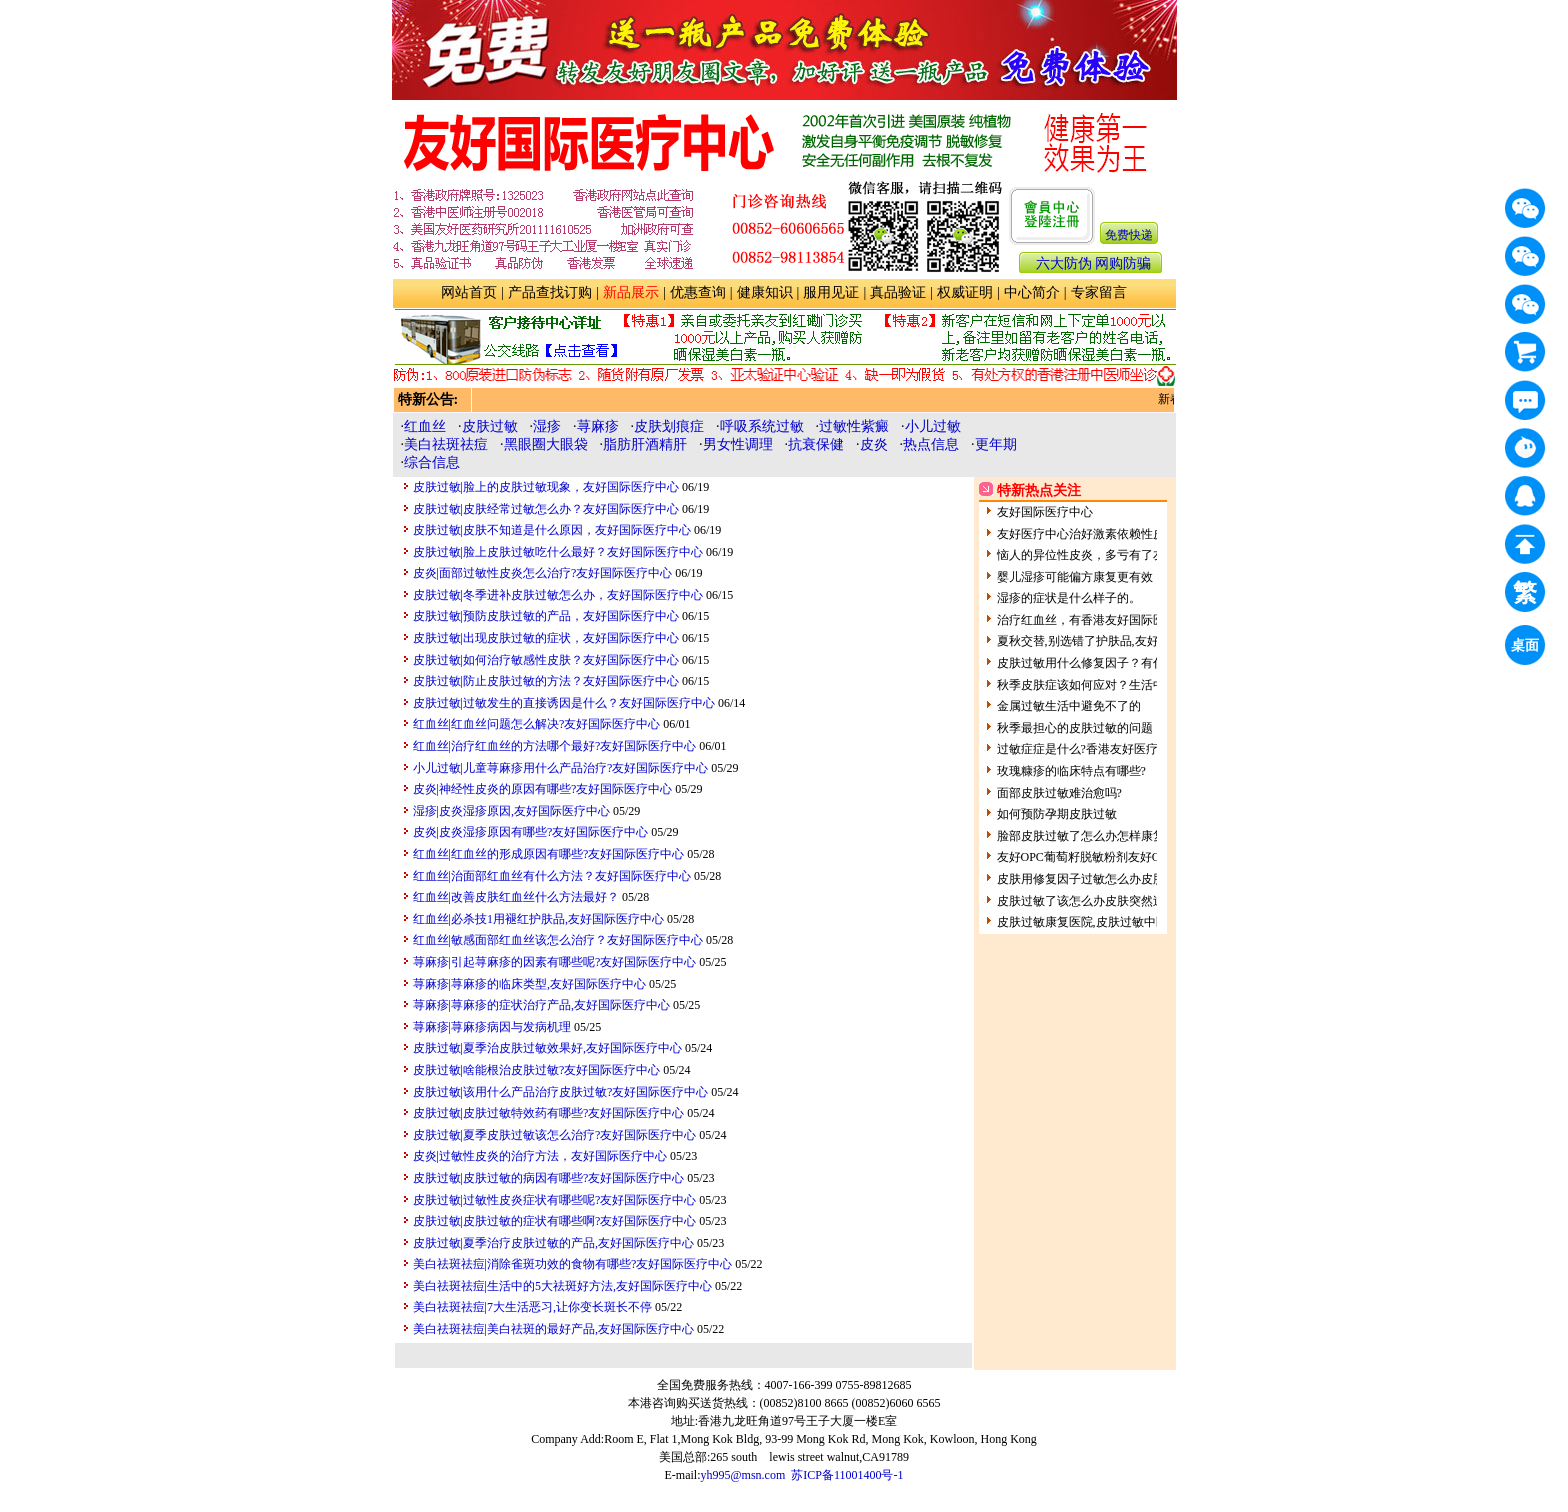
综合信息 (432, 462)
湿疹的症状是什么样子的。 (1069, 598)
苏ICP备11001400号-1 (847, 1475)
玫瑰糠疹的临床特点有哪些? (1071, 771)
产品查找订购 (550, 292)
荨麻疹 (598, 426)
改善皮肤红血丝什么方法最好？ (535, 897)
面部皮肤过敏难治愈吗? (1059, 793)
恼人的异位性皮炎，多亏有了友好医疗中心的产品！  (1141, 555)
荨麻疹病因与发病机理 (511, 1027)
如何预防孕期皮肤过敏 (1057, 814)
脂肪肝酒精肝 (645, 444)
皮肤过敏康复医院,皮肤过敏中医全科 (1094, 922)
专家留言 (1099, 292)
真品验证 (898, 292)
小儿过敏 (933, 426)
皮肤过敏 (490, 426)
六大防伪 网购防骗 (1094, 263)
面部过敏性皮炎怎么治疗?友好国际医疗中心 (555, 573)
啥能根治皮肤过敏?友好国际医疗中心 (561, 1070)
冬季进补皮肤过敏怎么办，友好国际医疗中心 (583, 595)
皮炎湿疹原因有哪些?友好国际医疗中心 (543, 832)
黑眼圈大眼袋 (546, 444)
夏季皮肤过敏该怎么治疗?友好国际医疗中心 (579, 1135)
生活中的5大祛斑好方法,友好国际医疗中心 (599, 1286)
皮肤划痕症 (669, 426)
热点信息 (931, 444)
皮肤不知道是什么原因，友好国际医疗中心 (577, 530)
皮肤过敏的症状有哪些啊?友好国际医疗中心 (579, 1221)
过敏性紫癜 (854, 426)
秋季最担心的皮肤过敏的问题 (1075, 728)
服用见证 (831, 292)
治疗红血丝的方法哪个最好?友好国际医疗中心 (573, 746)
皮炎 (874, 444)
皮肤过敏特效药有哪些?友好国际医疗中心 (573, 1113)
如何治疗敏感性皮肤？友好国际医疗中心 (571, 660)
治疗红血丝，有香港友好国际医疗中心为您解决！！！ (1141, 620)
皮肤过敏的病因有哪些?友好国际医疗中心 (573, 1178)
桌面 (1528, 648)
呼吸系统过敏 (762, 426)
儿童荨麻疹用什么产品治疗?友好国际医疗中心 (585, 768)
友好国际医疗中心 (1045, 512)
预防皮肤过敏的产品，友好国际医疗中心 (571, 616)
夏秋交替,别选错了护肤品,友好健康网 (1096, 641)
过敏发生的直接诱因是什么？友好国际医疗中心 (589, 703)
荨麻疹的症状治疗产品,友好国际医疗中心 (560, 1005)
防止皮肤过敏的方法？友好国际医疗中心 (571, 681)
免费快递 (1129, 235)
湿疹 (547, 426)
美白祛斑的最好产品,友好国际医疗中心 (590, 1329)
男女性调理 (738, 444)
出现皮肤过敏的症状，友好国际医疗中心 (571, 638)
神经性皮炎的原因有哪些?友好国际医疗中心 (555, 789)
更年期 (996, 444)
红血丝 (425, 426)
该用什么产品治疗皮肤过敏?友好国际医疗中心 (585, 1092)
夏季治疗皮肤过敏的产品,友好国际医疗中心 (578, 1243)
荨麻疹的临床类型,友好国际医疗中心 (548, 984)
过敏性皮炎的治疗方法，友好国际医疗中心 (553, 1156)
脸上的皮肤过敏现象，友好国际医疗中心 (571, 487)
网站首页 (469, 292)
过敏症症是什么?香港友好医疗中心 (1089, 749)
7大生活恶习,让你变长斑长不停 (569, 1307)
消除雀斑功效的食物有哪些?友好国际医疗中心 (609, 1264)
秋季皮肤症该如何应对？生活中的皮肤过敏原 (1117, 685)
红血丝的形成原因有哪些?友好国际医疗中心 (567, 854)
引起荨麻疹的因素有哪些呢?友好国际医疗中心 (573, 962)
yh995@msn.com (743, 1475)
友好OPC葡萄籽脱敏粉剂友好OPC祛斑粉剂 (1110, 857)
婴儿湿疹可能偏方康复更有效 (1075, 577)
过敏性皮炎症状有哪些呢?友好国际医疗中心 (579, 1200)
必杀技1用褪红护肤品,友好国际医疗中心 (557, 919)
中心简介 (1032, 292)
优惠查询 (698, 292)
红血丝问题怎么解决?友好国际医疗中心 (555, 724)
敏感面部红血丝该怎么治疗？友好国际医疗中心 (577, 940)
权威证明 (965, 292)
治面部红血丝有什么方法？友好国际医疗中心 (571, 876)
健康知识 (765, 292)
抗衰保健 (816, 444)
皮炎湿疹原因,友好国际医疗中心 (524, 811)
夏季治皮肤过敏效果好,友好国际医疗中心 (572, 1048)
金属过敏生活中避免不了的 (1069, 706)
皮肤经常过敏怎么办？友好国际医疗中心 (571, 509)
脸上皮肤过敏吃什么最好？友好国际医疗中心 (583, 552)
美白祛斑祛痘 (446, 444)
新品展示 (631, 292)
